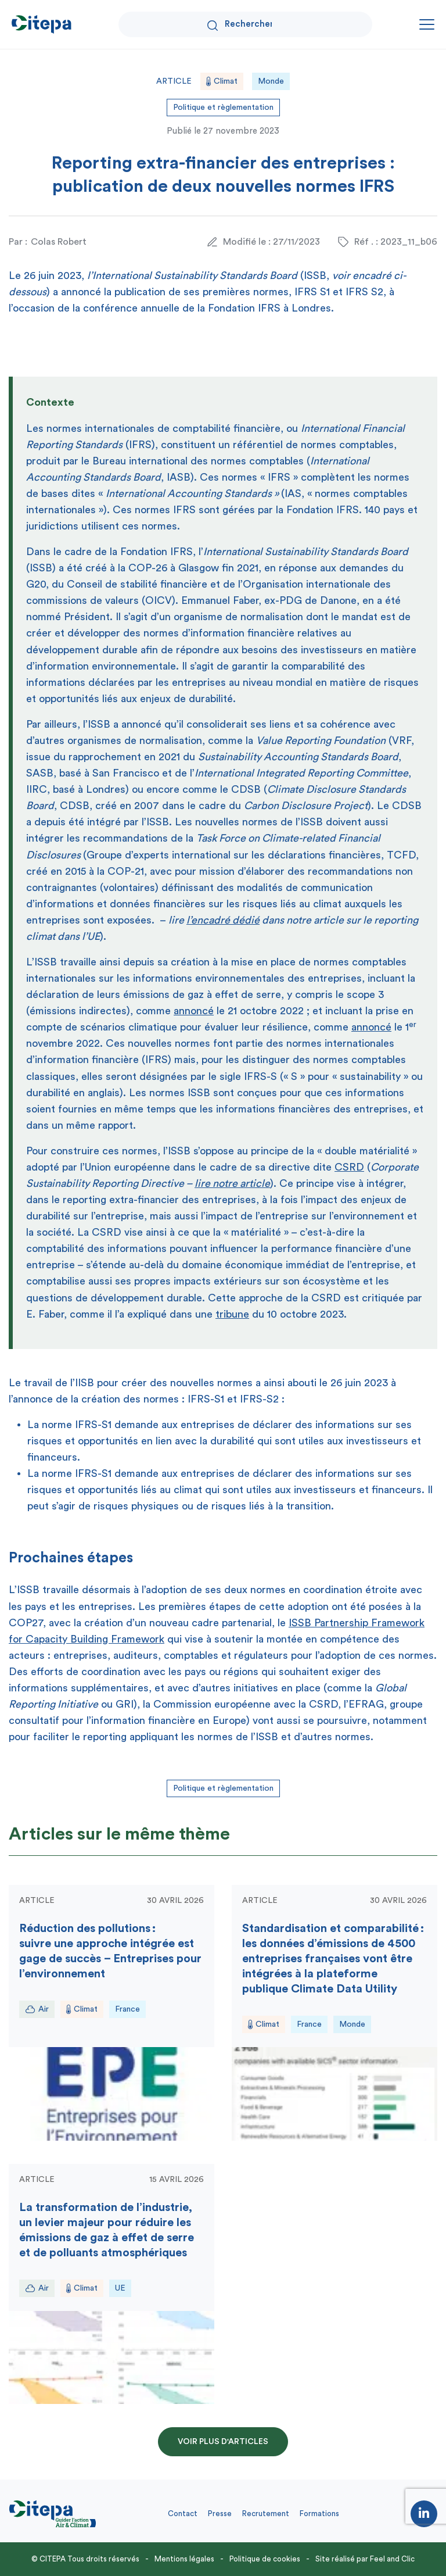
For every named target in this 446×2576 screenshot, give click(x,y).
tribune (232, 1314)
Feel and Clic (392, 2559)
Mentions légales (184, 2559)
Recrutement (265, 2513)
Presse (220, 2513)
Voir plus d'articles (223, 2442)
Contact (182, 2513)
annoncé (194, 1011)
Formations (319, 2513)
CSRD (349, 1167)
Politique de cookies (264, 2559)
